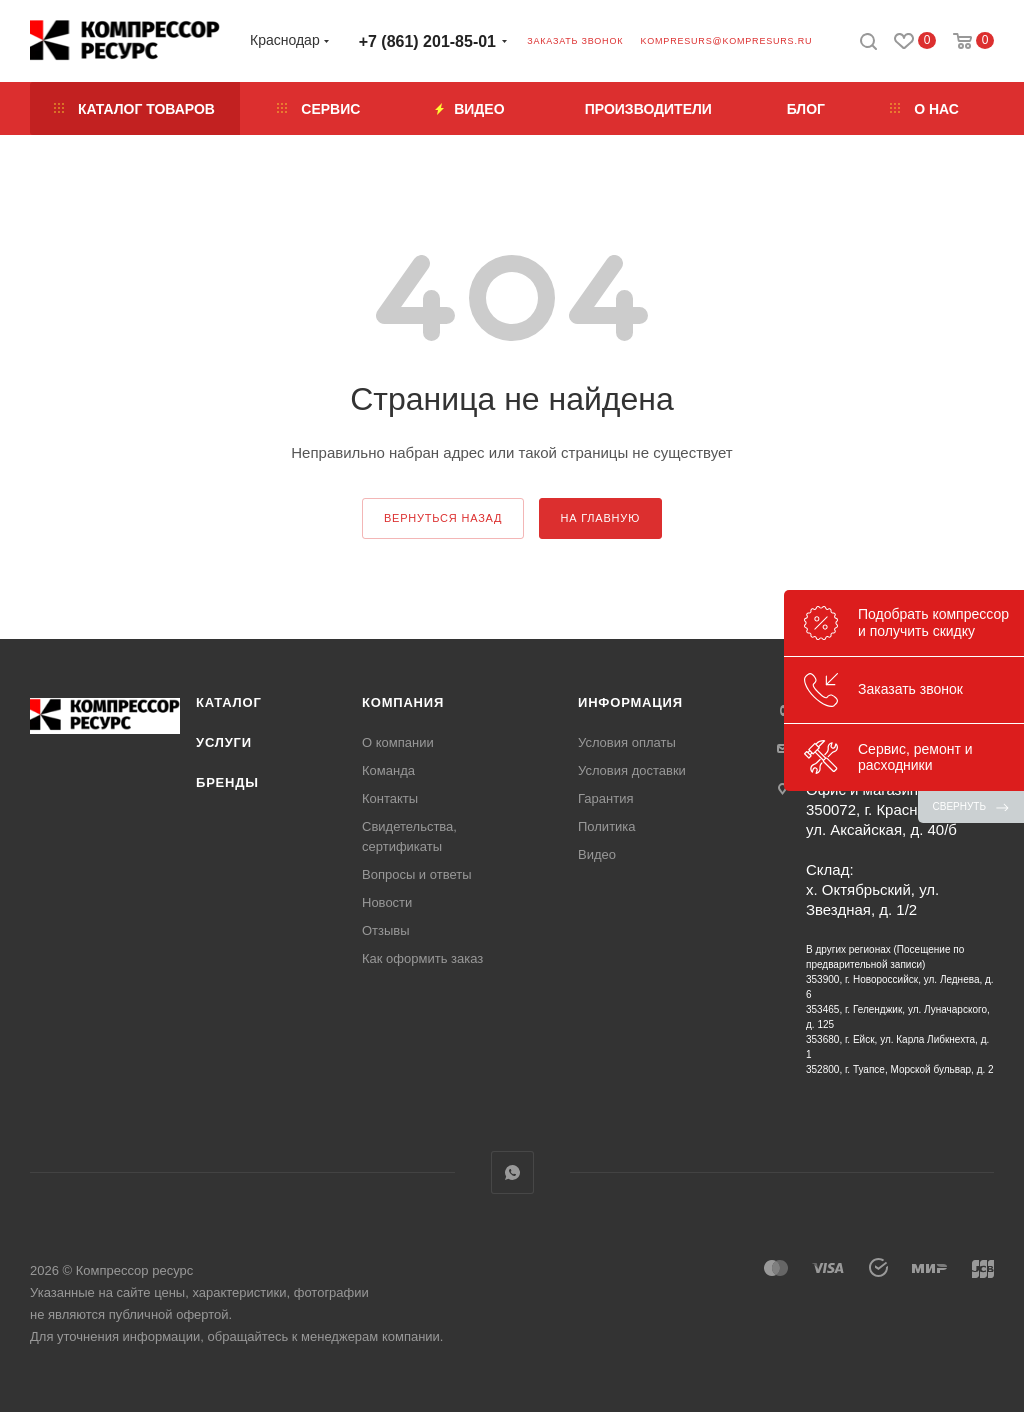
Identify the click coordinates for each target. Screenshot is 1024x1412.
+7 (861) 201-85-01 (427, 41)
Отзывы (386, 930)
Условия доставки (632, 770)
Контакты (390, 798)
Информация (630, 702)
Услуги (224, 742)
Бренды (227, 782)
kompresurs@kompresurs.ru (726, 41)
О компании (398, 742)
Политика (607, 826)
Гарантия (605, 798)
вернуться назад (443, 518)
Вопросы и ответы (416, 874)
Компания (403, 702)
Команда (388, 770)
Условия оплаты (627, 742)
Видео (597, 854)
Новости (387, 902)
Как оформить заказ (422, 958)
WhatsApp (512, 1172)
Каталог (229, 702)
